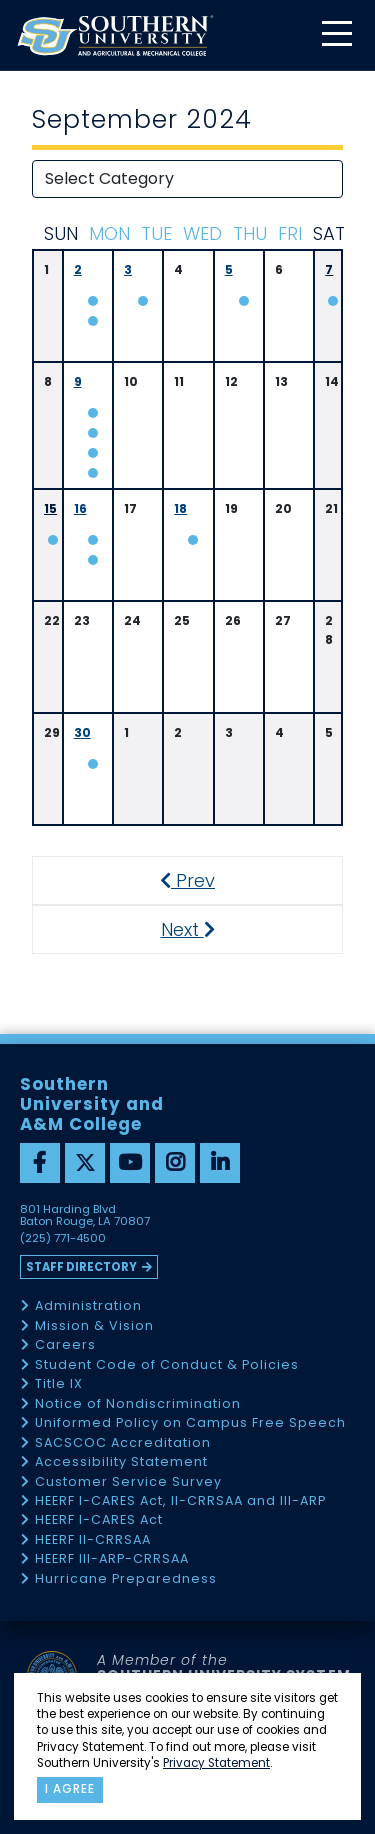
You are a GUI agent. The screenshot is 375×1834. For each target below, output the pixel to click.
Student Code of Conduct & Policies (167, 1365)
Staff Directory (81, 1267)
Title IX (59, 1384)
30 (82, 732)
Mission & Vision (94, 1326)
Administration (88, 1306)
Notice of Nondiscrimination (138, 1404)
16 (80, 508)
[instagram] (175, 1163)
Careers (65, 1345)
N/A (92, 413)
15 (50, 508)
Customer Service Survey (128, 1482)
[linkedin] (220, 1163)
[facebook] (40, 1163)
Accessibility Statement (121, 1462)
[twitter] (85, 1163)
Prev (198, 880)
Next (205, 929)
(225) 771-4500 (63, 1239)
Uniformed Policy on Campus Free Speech (190, 1423)
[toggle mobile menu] (336, 35)
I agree (70, 1789)
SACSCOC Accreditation (123, 1443)
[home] (115, 35)
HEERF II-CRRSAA (93, 1540)
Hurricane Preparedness (126, 1579)
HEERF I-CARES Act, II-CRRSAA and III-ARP (180, 1501)
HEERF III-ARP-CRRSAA (112, 1559)
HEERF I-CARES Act (99, 1520)
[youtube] (130, 1163)
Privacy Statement (216, 1763)
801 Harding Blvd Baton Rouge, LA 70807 (85, 1216)
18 (180, 508)
